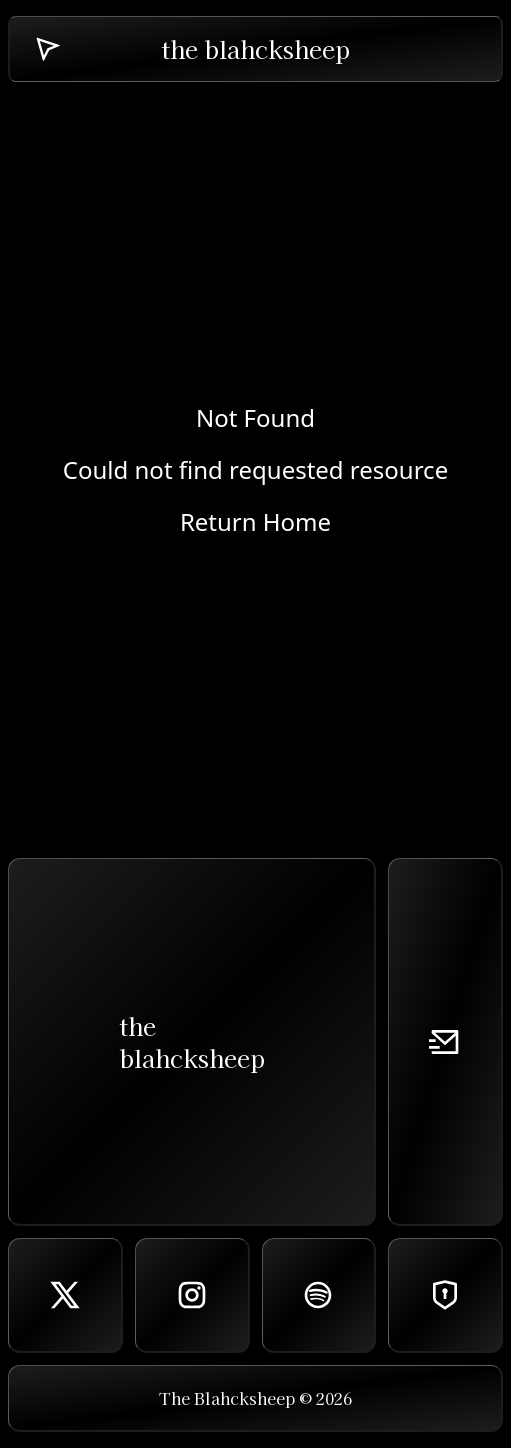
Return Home (255, 522)
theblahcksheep (192, 1041)
